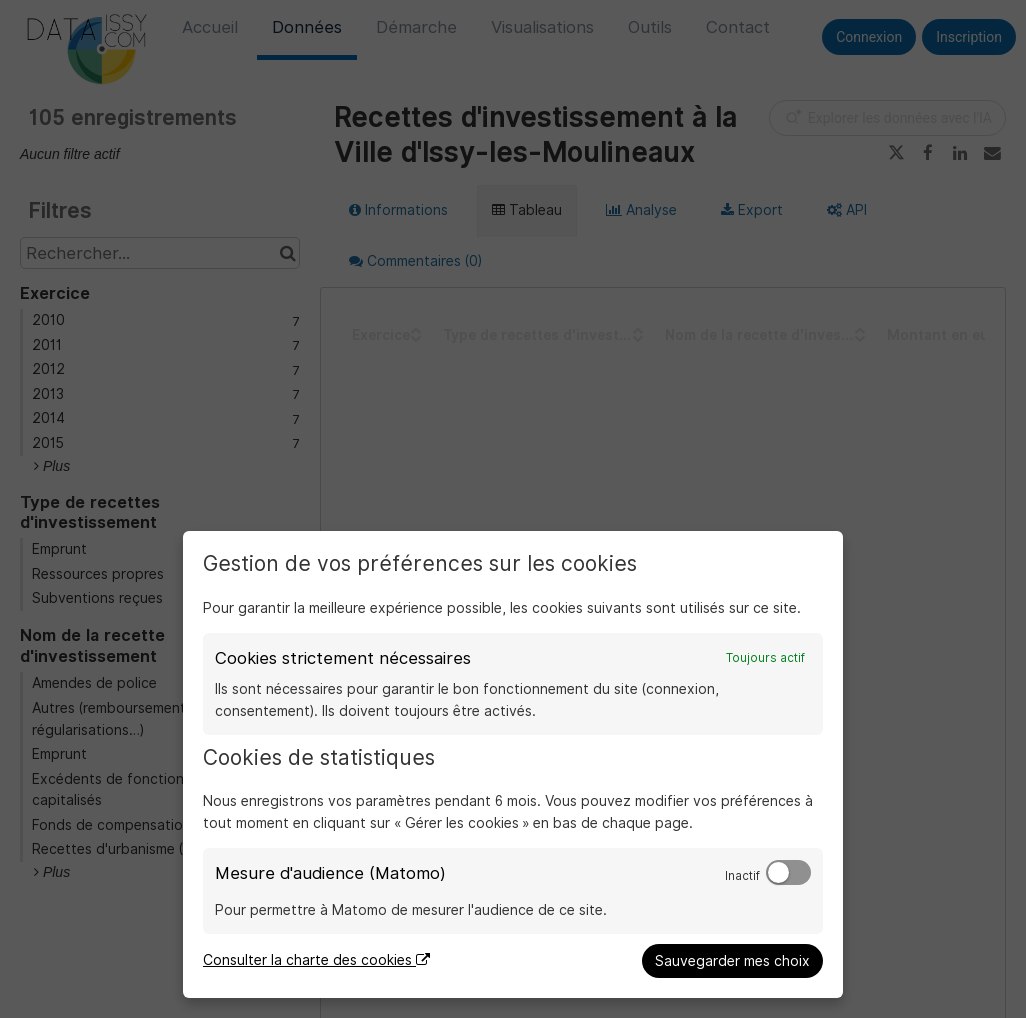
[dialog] (513, 764)
